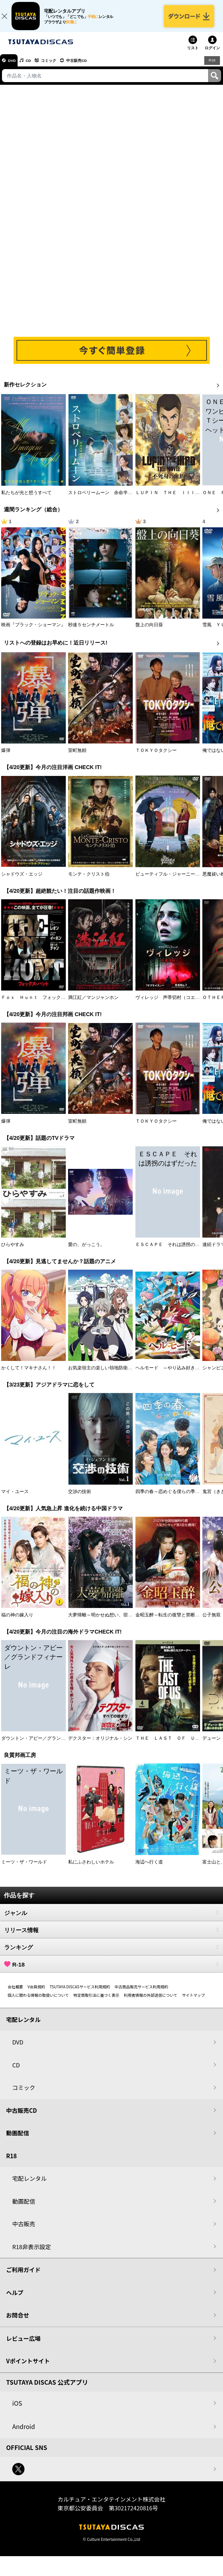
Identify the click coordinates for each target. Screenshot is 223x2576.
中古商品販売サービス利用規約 (141, 1993)
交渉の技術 (79, 1498)
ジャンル (111, 1919)
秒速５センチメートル (91, 631)
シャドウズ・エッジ (21, 880)
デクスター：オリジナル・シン (100, 1745)
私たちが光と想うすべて (26, 499)
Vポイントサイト (28, 2367)
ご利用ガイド (23, 2276)
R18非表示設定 (31, 2253)
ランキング (111, 1953)
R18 (211, 66)
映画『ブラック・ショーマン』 (33, 631)
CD (36, 67)
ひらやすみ (12, 1251)
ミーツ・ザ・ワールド (24, 1868)
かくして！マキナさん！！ (28, 1374)
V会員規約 (36, 1993)
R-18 (111, 1970)
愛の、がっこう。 (86, 1251)
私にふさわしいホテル (91, 1868)
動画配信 (17, 2139)
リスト (193, 54)
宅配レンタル (29, 2185)
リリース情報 (111, 1936)
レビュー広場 (23, 2345)
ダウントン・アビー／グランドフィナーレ (44, 1745)
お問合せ (17, 2321)
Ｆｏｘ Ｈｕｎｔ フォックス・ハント (42, 1004)
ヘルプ (14, 2299)
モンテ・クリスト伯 (88, 880)
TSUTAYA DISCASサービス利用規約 (80, 1993)
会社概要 (15, 1993)
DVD (14, 67)
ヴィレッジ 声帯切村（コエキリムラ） (176, 1004)
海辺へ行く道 (149, 1868)
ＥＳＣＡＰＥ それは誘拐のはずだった (176, 1251)
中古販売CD (93, 67)
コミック (60, 67)
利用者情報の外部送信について (150, 2001)
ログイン (212, 54)
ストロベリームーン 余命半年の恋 (105, 499)
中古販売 (23, 2230)
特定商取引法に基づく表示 (96, 2001)
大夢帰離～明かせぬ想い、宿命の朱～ (107, 1621)
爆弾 (5, 757)
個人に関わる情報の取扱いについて (38, 2001)
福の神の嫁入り (17, 1621)
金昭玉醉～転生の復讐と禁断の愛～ (172, 1621)
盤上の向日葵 (149, 631)
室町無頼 (77, 757)
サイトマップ (193, 2001)
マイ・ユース (15, 1498)
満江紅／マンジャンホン (93, 1004)
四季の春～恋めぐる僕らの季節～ (169, 1498)
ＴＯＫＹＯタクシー (156, 757)
